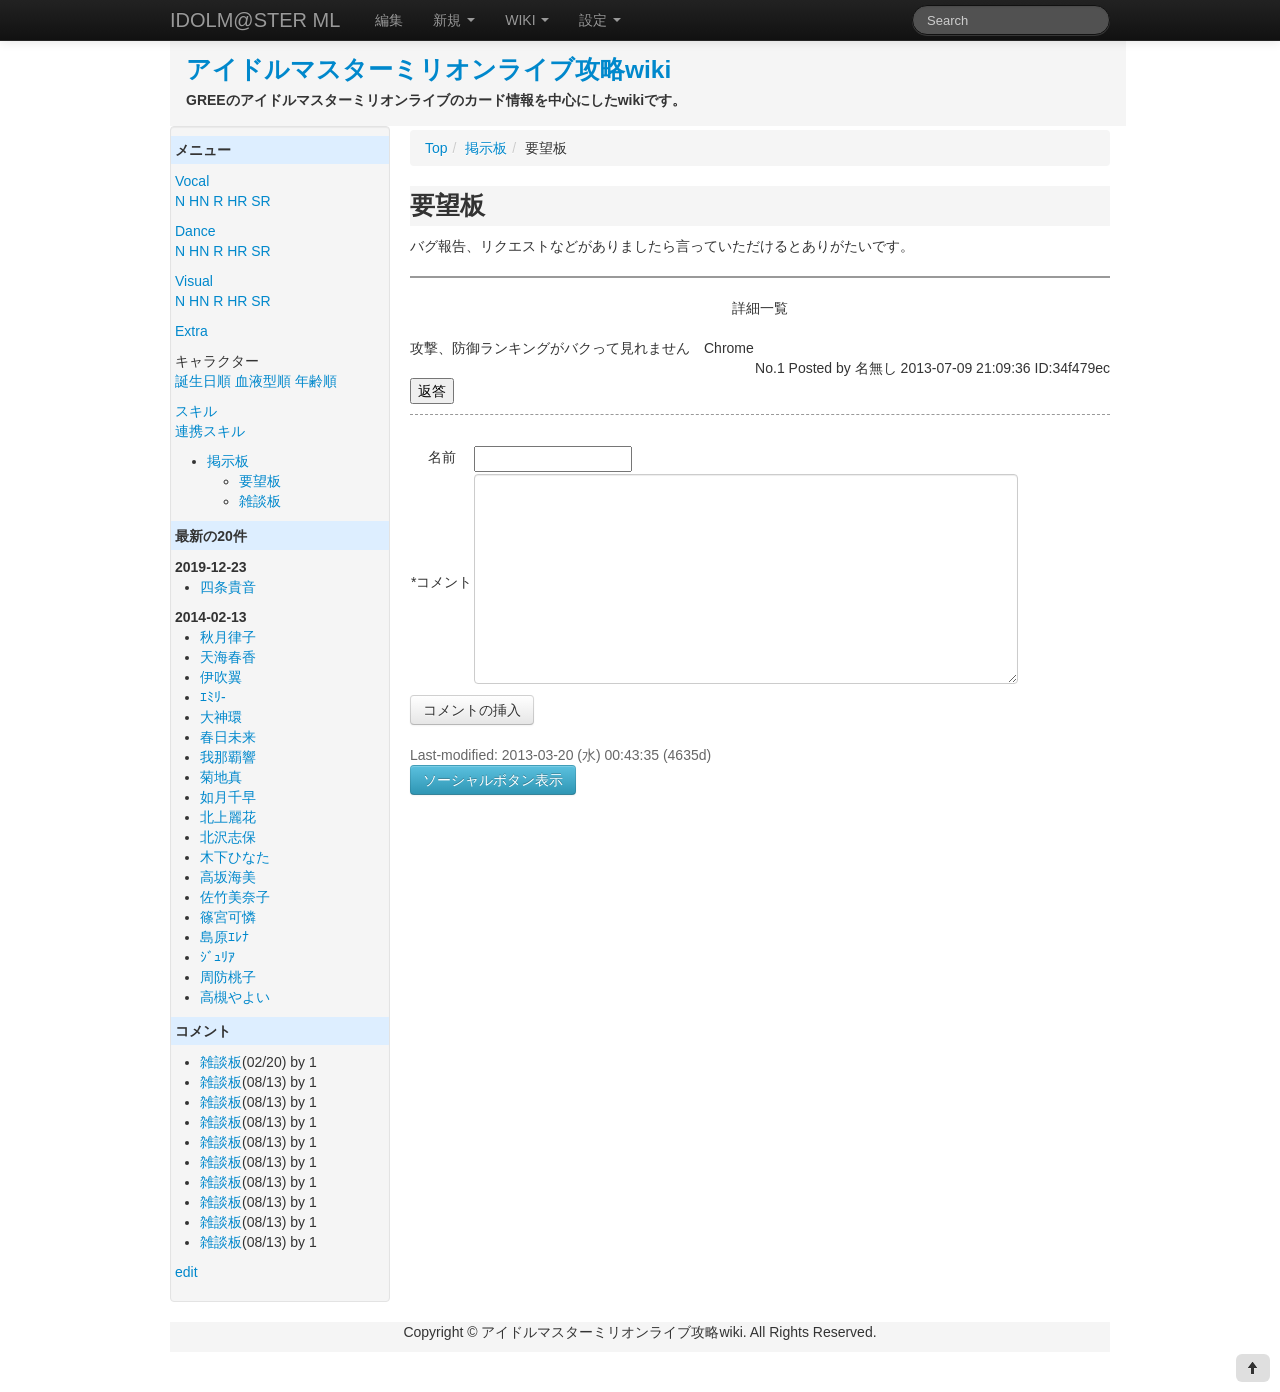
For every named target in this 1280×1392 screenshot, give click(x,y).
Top (436, 148)
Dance (195, 231)
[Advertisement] (578, 997)
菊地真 (221, 777)
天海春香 (228, 657)
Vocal (192, 181)
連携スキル (210, 431)
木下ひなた (235, 857)
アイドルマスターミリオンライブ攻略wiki (428, 69)
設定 (600, 20)
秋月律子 (228, 637)
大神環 (221, 717)
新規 (454, 20)
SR (260, 201)
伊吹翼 (221, 677)
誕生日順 (203, 381)
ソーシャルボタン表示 (493, 780)
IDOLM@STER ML (255, 20)
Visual (194, 281)
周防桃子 (228, 977)
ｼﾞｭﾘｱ (217, 957)
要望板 (260, 481)
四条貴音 (228, 587)
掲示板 (228, 461)
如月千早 (228, 797)
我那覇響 (228, 757)
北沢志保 (228, 837)
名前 (442, 457)
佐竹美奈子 (235, 897)
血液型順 (263, 381)
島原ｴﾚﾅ (224, 937)
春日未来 (228, 737)
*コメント (441, 582)
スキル (196, 411)
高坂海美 (228, 877)
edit (186, 1272)
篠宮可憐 (228, 917)
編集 (389, 20)
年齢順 (316, 381)
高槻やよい (235, 997)
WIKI (527, 20)
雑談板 (260, 501)
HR (237, 201)
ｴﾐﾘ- (213, 697)
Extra (191, 331)
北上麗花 (228, 817)
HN (199, 201)
